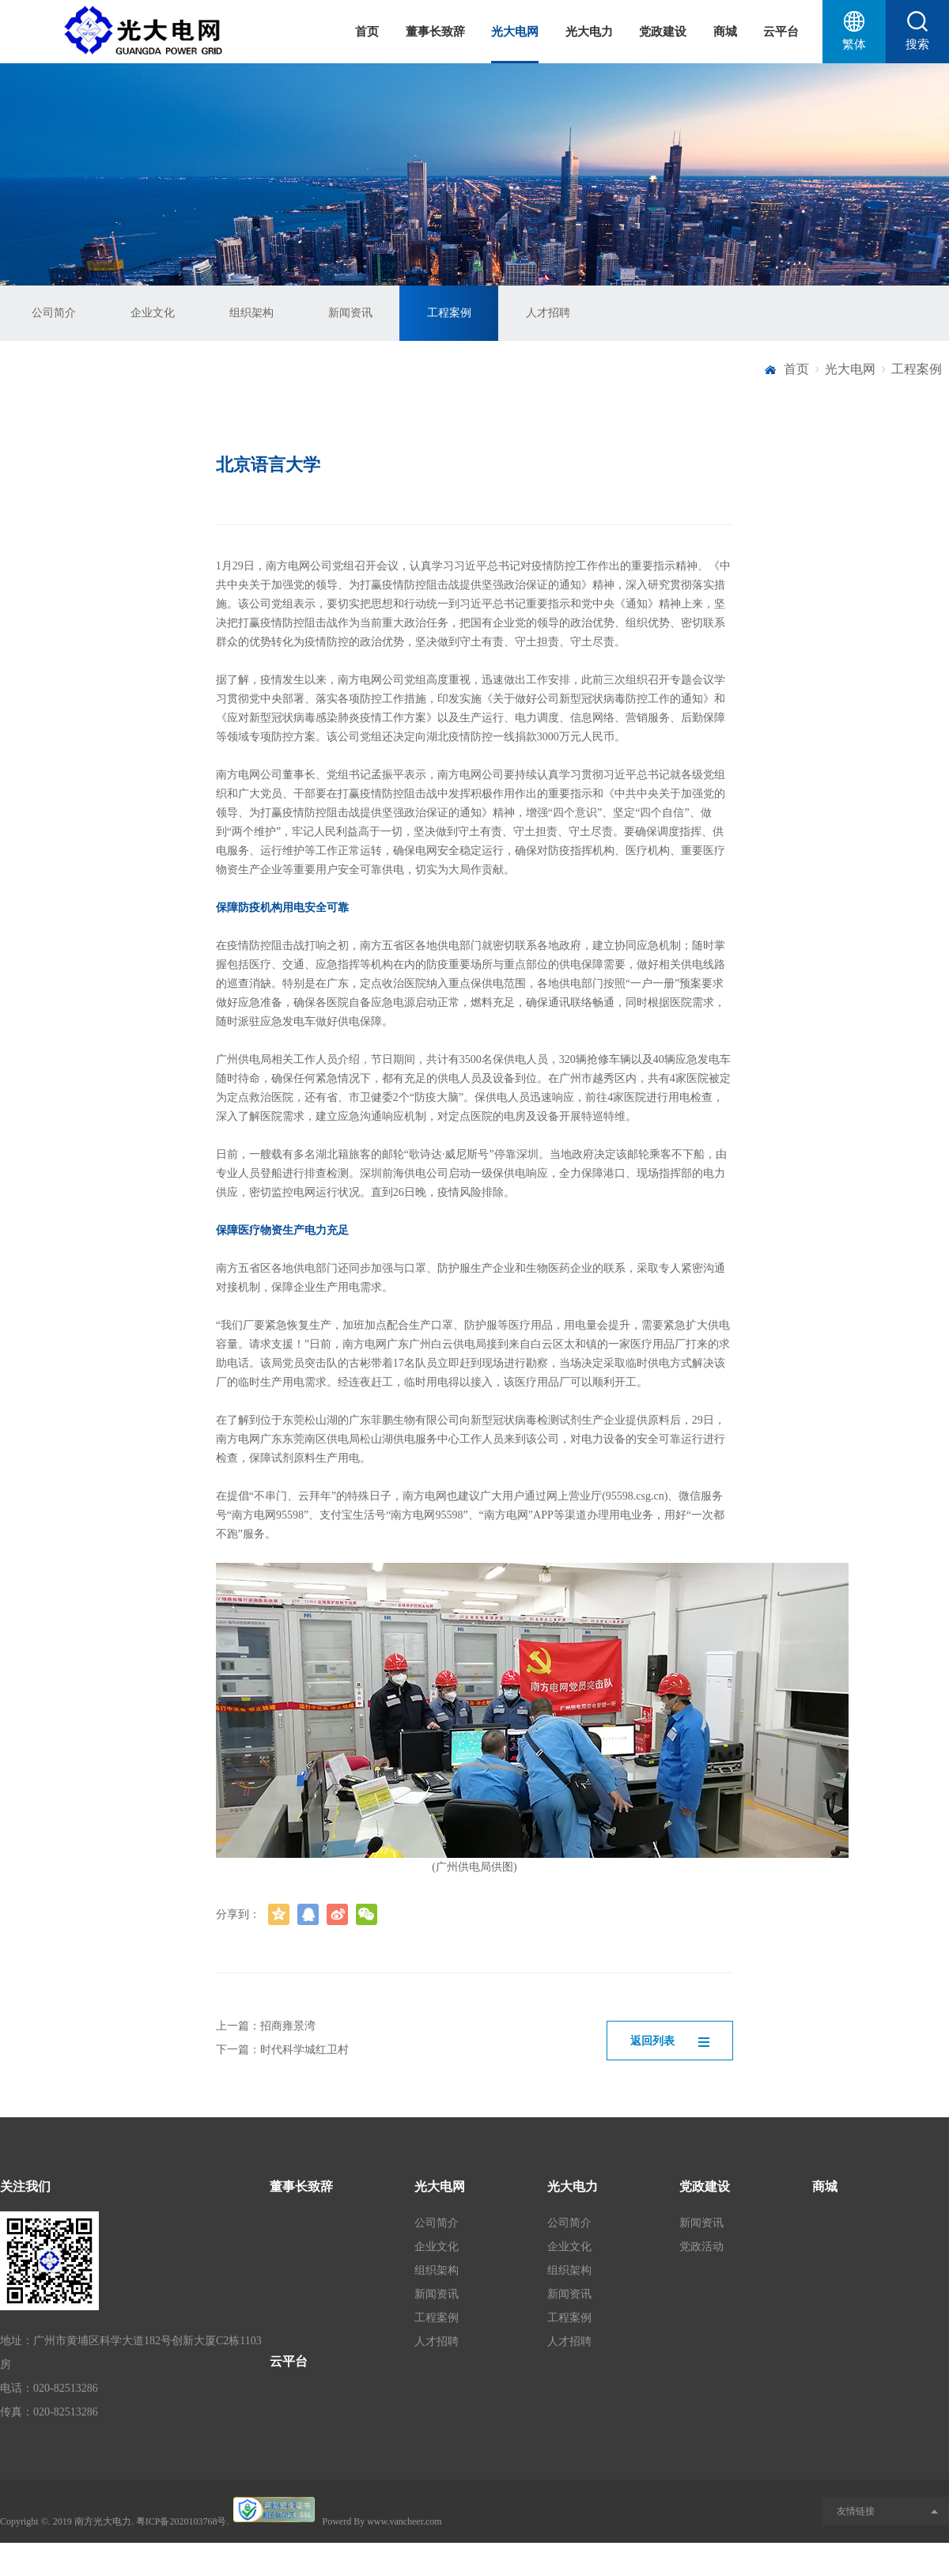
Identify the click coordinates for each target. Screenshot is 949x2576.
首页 (367, 31)
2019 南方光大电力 (92, 2521)
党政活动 (701, 2247)
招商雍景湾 (288, 2026)
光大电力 (589, 31)
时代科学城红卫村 (304, 2050)
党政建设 (662, 31)
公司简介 (54, 313)
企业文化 (152, 313)
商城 (725, 31)
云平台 (781, 31)
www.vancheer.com (404, 2521)
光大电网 (515, 31)
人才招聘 (548, 313)
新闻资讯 (350, 313)
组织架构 (251, 313)
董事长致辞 (435, 31)
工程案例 (449, 313)
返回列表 (669, 2041)
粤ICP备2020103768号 (181, 2521)
